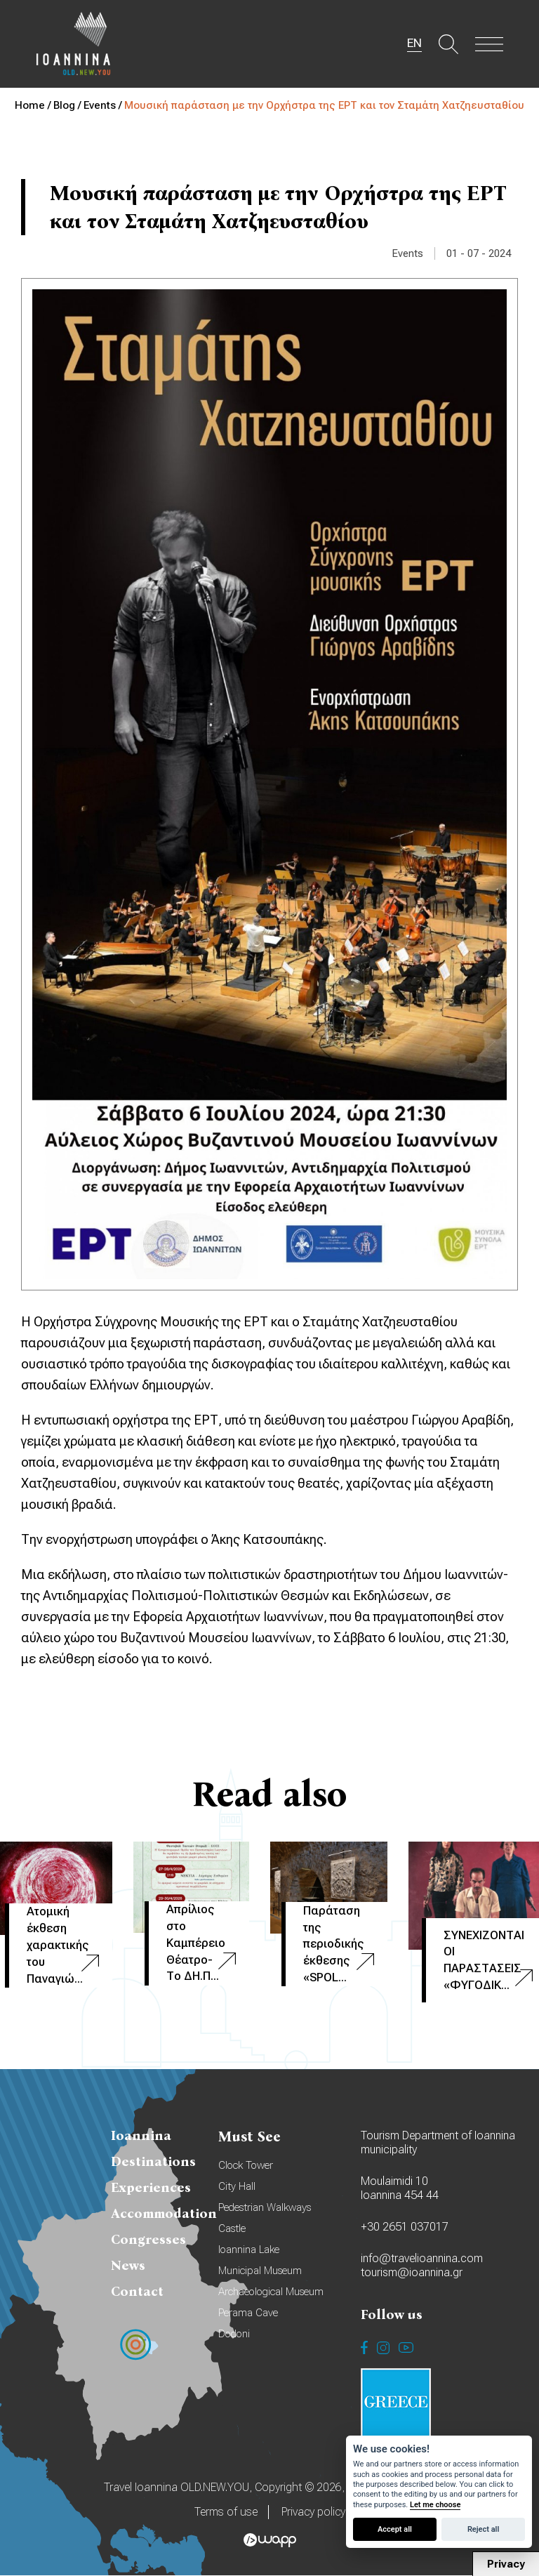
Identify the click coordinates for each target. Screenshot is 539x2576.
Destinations (153, 2162)
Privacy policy (313, 2512)
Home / (34, 105)
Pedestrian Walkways (264, 2208)
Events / (104, 105)
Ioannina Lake (248, 2250)
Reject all (483, 2529)
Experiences (151, 2188)
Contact (137, 2292)
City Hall (236, 2187)
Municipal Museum (260, 2271)
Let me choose (435, 2504)
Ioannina (141, 2136)
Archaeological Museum (271, 2292)
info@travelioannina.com (422, 2259)
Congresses (148, 2240)
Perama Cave (248, 2313)
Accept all (395, 2529)
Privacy (506, 2564)
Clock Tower (245, 2166)
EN (411, 44)
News (128, 2266)
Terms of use (226, 2512)
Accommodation (164, 2214)
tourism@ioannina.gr (412, 2273)
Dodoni (234, 2334)
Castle (232, 2229)
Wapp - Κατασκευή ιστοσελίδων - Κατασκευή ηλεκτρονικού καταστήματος (270, 2541)
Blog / (68, 105)
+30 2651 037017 (404, 2227)
